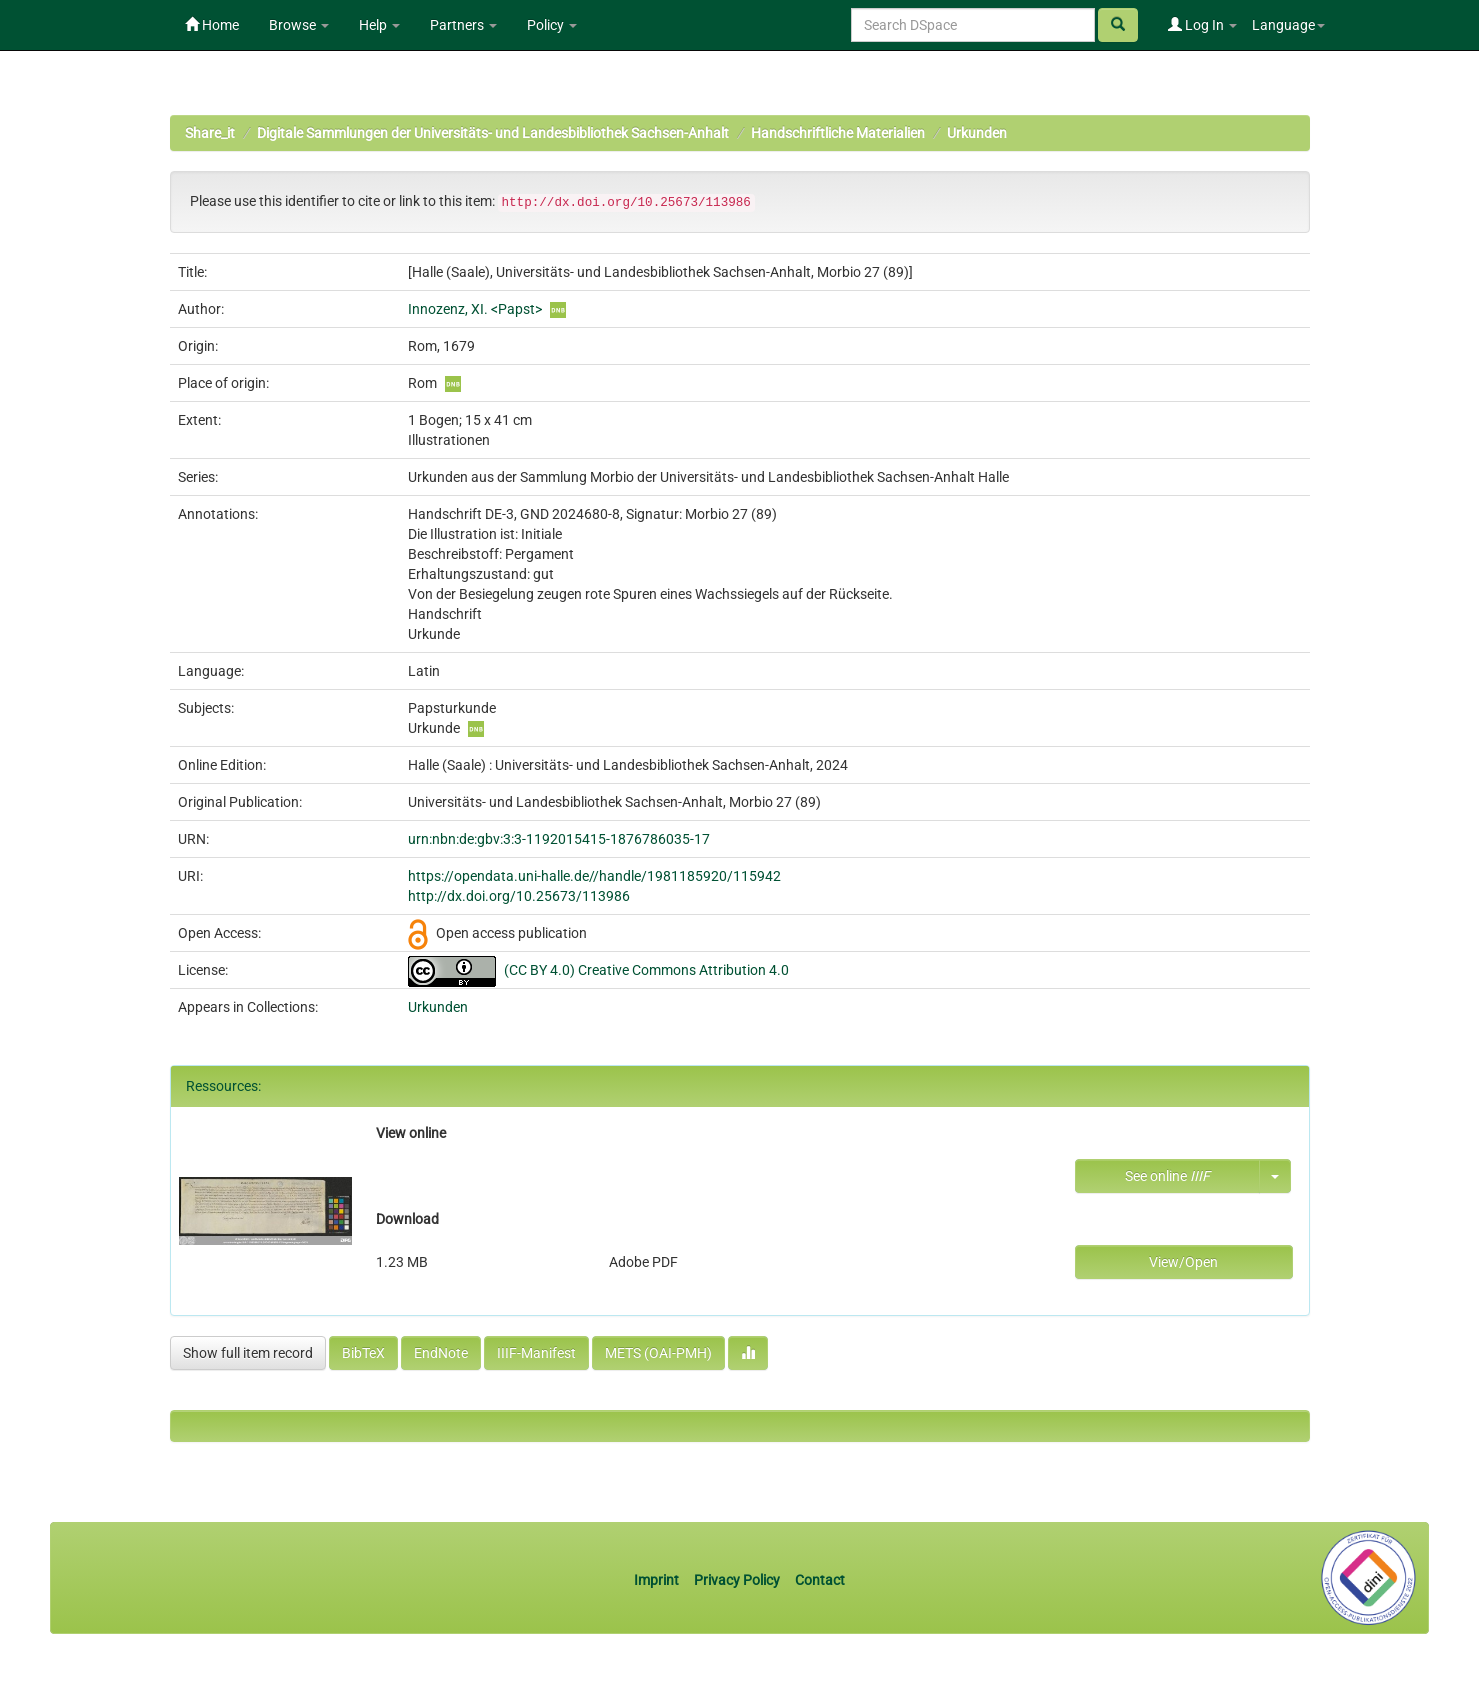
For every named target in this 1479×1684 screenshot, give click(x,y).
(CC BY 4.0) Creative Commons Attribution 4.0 (646, 970)
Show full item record (248, 1353)
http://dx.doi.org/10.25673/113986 (519, 896)
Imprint (658, 1580)
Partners (463, 25)
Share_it (210, 133)
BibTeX (363, 1353)
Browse (299, 25)
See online (1167, 1176)
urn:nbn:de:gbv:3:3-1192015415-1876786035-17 (559, 839)
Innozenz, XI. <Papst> (475, 309)
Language (1288, 25)
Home (212, 25)
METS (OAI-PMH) (658, 1353)
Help (379, 25)
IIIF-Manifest (536, 1353)
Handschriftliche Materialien (838, 133)
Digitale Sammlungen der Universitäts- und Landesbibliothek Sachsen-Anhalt (493, 133)
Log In (1202, 25)
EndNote (441, 1353)
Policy (552, 25)
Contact (820, 1580)
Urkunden (977, 133)
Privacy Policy (737, 1580)
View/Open (1183, 1262)
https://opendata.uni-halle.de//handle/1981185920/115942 (594, 876)
